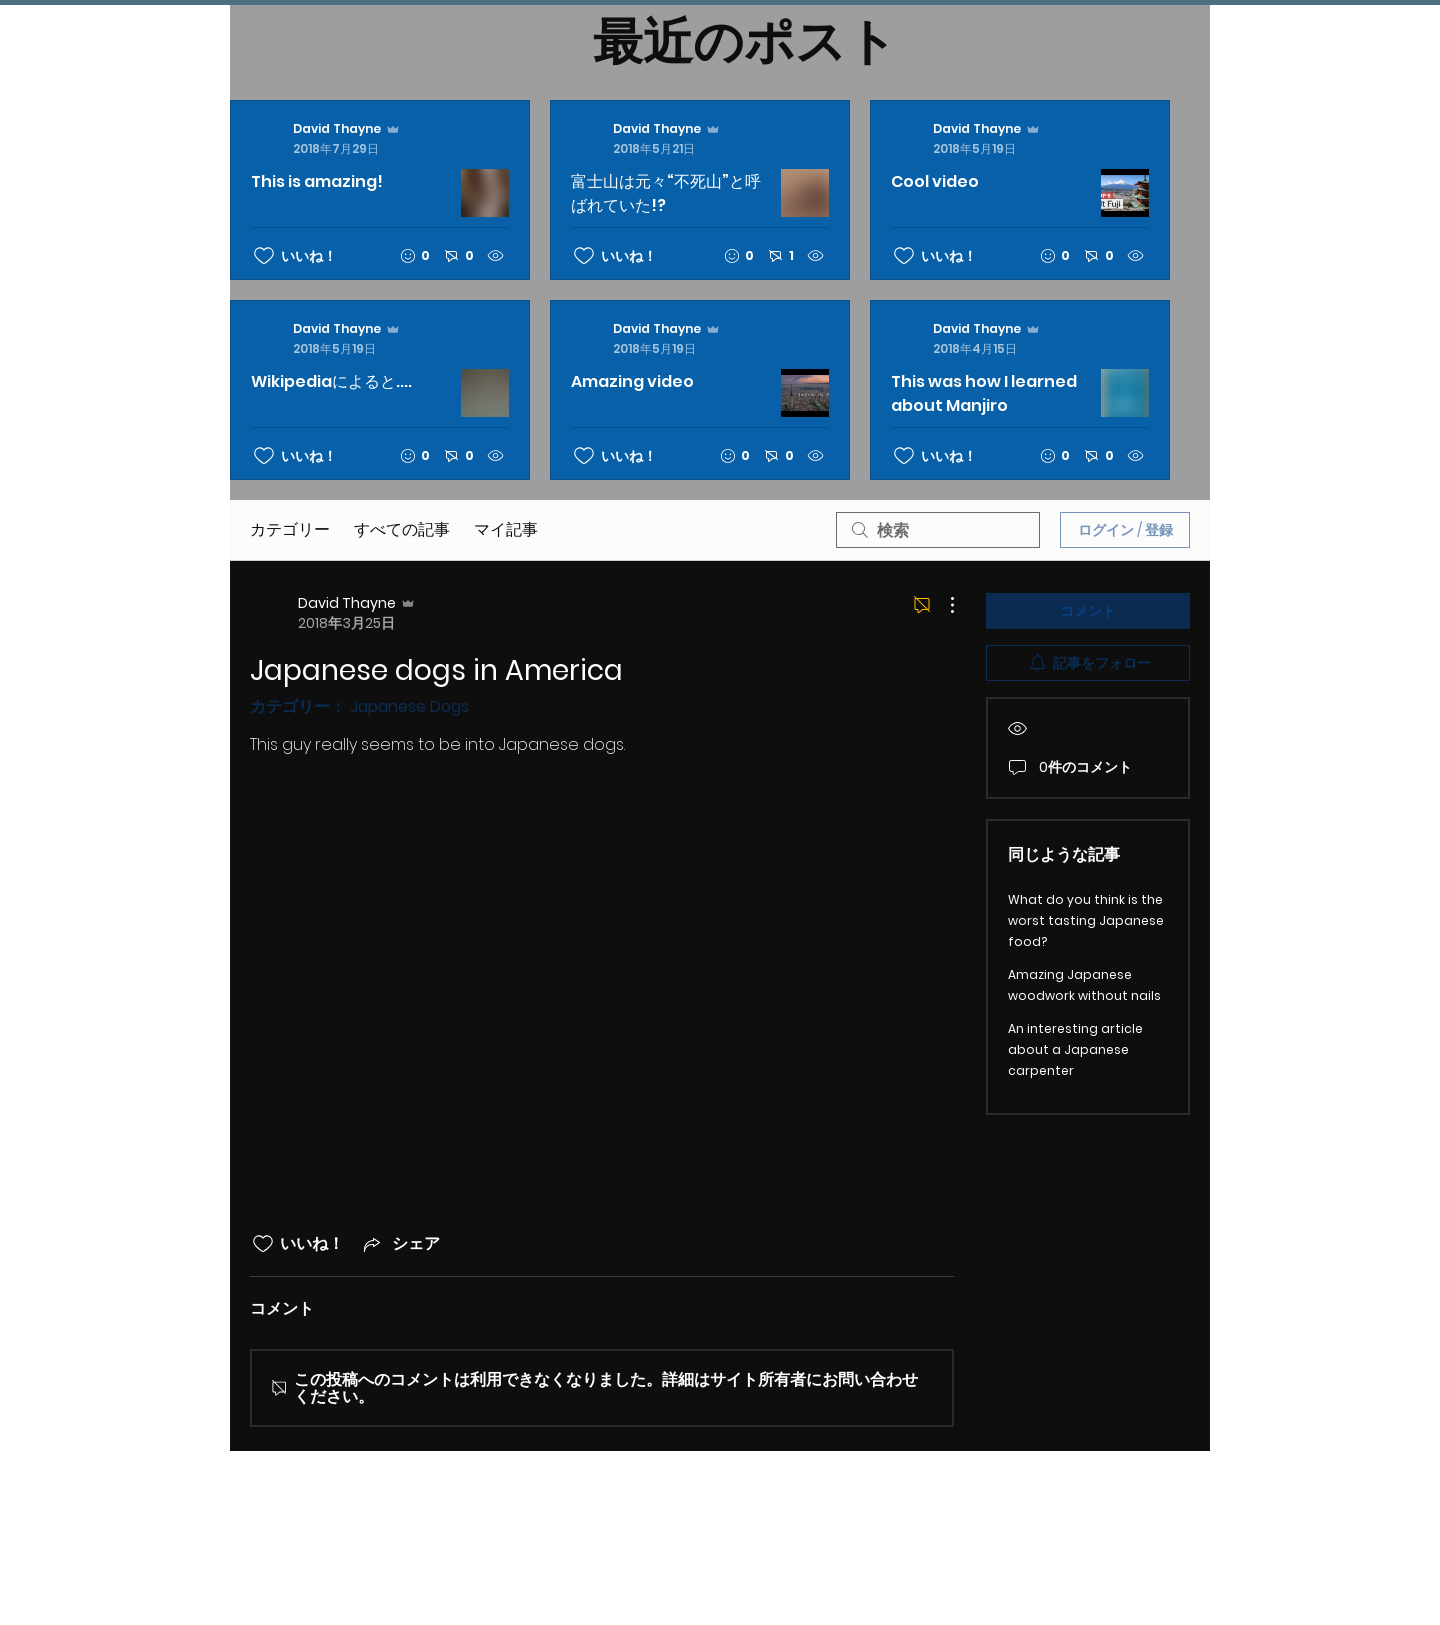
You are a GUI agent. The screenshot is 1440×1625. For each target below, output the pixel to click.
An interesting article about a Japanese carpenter (1075, 1049)
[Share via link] (400, 1243)
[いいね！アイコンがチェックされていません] (264, 256)
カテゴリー (290, 529)
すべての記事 (402, 529)
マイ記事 (506, 529)
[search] (938, 530)
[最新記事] (700, 290)
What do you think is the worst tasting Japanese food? (1086, 920)
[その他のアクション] (942, 605)
